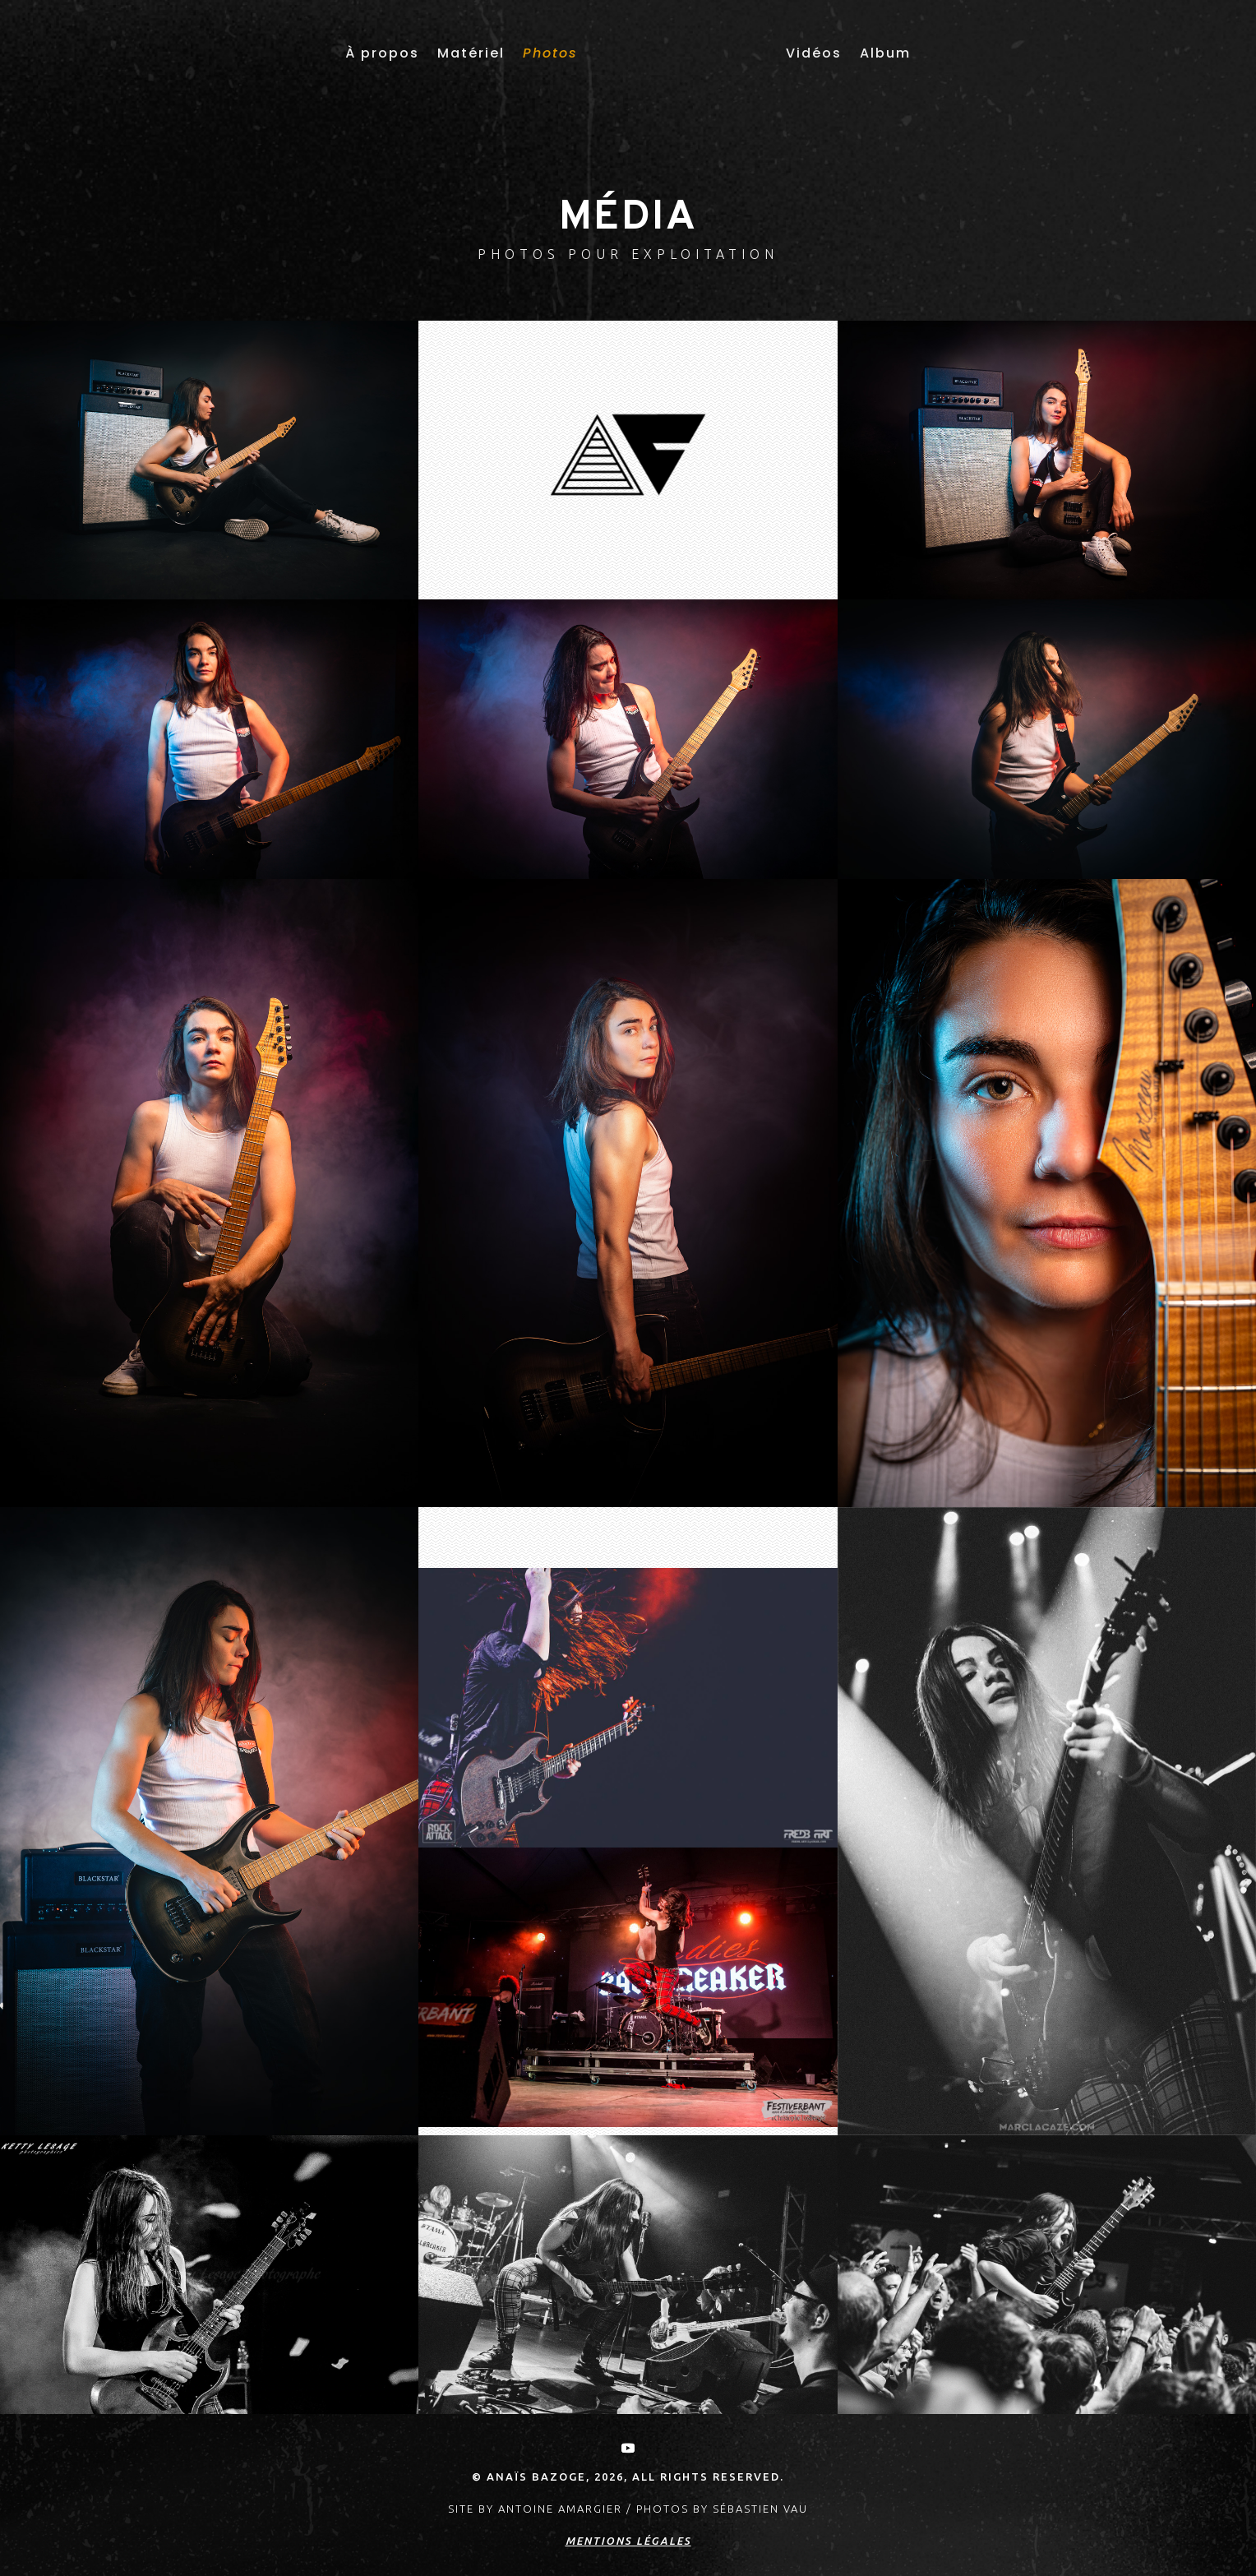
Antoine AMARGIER (560, 2508)
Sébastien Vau (760, 2508)
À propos (382, 53)
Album (885, 53)
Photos (550, 53)
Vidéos (814, 53)
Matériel (471, 53)
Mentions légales (628, 2540)
